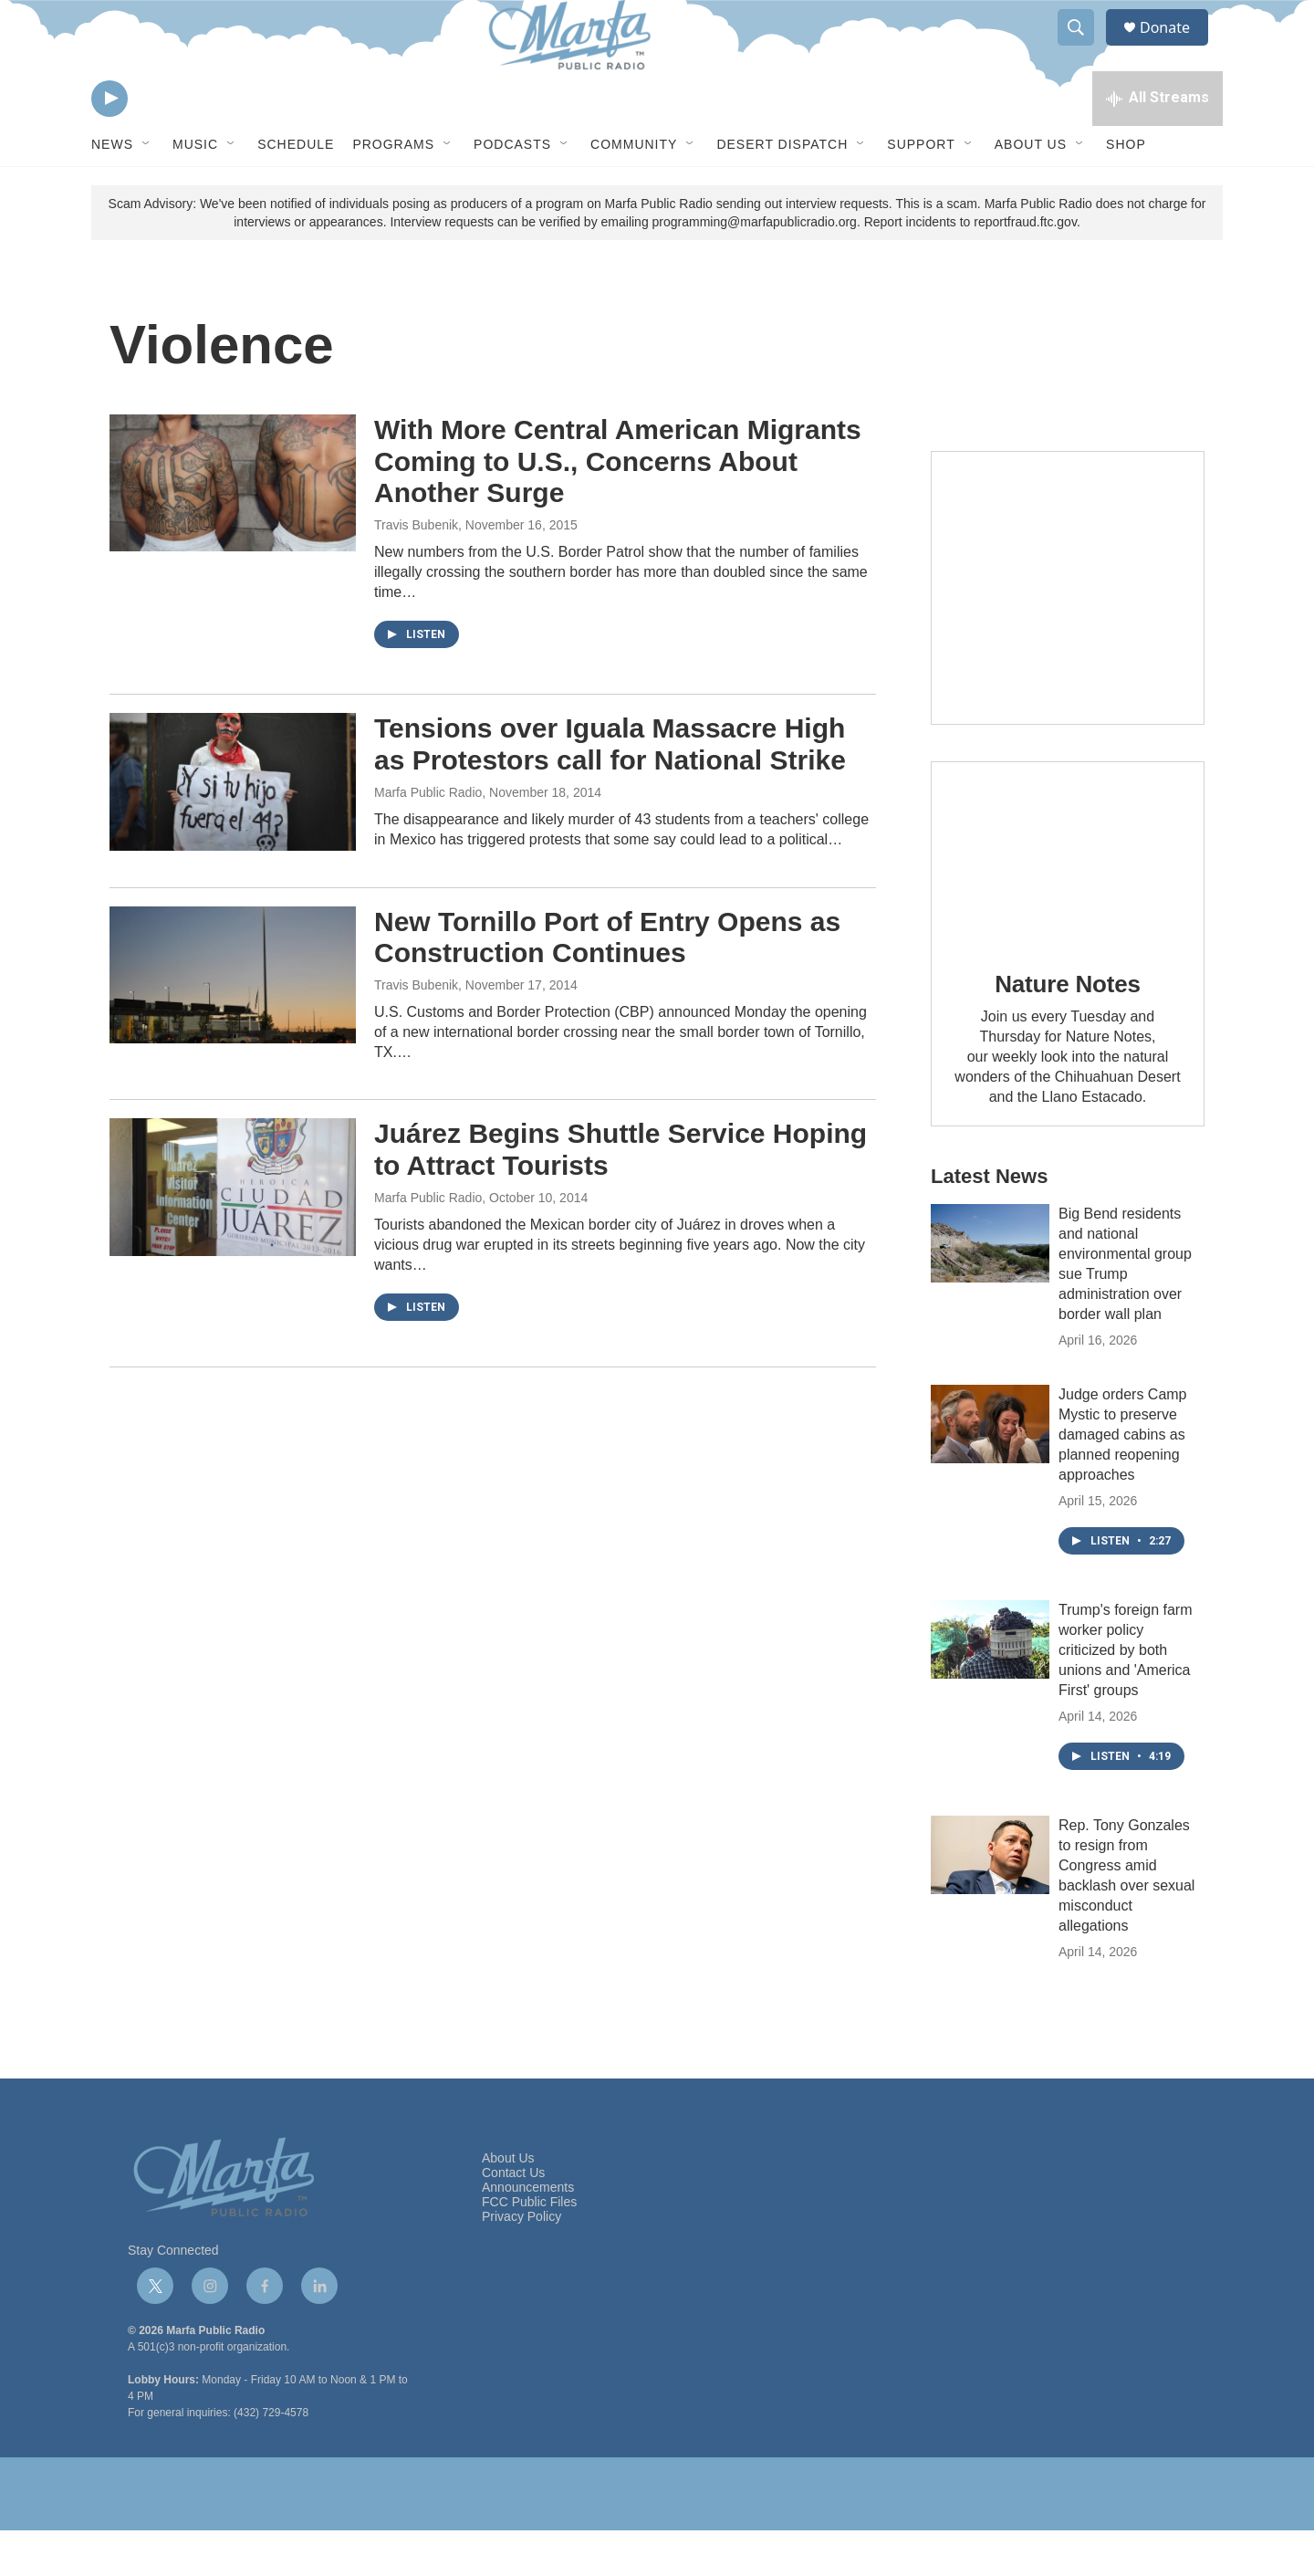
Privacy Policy (521, 2262)
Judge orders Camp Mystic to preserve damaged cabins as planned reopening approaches (1122, 1480)
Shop (1126, 190)
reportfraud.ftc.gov (1025, 267)
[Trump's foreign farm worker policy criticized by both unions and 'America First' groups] (990, 1685)
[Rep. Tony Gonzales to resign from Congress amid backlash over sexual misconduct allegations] (990, 1900)
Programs (393, 190)
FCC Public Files (529, 2248)
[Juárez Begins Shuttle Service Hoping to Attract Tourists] (233, 1232)
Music (195, 190)
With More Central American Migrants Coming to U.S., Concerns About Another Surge (617, 507)
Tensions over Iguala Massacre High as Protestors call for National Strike (610, 790)
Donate (1176, 48)
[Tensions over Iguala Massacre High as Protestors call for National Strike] (233, 827)
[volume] (159, 141)
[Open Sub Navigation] (147, 190)
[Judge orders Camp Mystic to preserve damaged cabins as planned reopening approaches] (990, 1469)
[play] (109, 141)
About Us (1031, 190)
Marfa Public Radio (428, 838)
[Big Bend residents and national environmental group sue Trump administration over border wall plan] (990, 1289)
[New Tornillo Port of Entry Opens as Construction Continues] (233, 1020)
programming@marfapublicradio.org (754, 267)
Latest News (989, 1221)
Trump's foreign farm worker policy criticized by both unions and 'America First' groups (1125, 1696)
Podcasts (512, 190)
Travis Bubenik (416, 570)
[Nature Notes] (1068, 899)
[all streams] (1157, 141)
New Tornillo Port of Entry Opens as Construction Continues (607, 983)
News (112, 190)
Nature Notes (1067, 1029)
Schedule (295, 190)
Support (920, 190)
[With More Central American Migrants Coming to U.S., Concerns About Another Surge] (233, 528)
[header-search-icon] (1084, 48)
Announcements (528, 2233)
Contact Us (513, 2218)
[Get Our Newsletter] (1068, 633)
